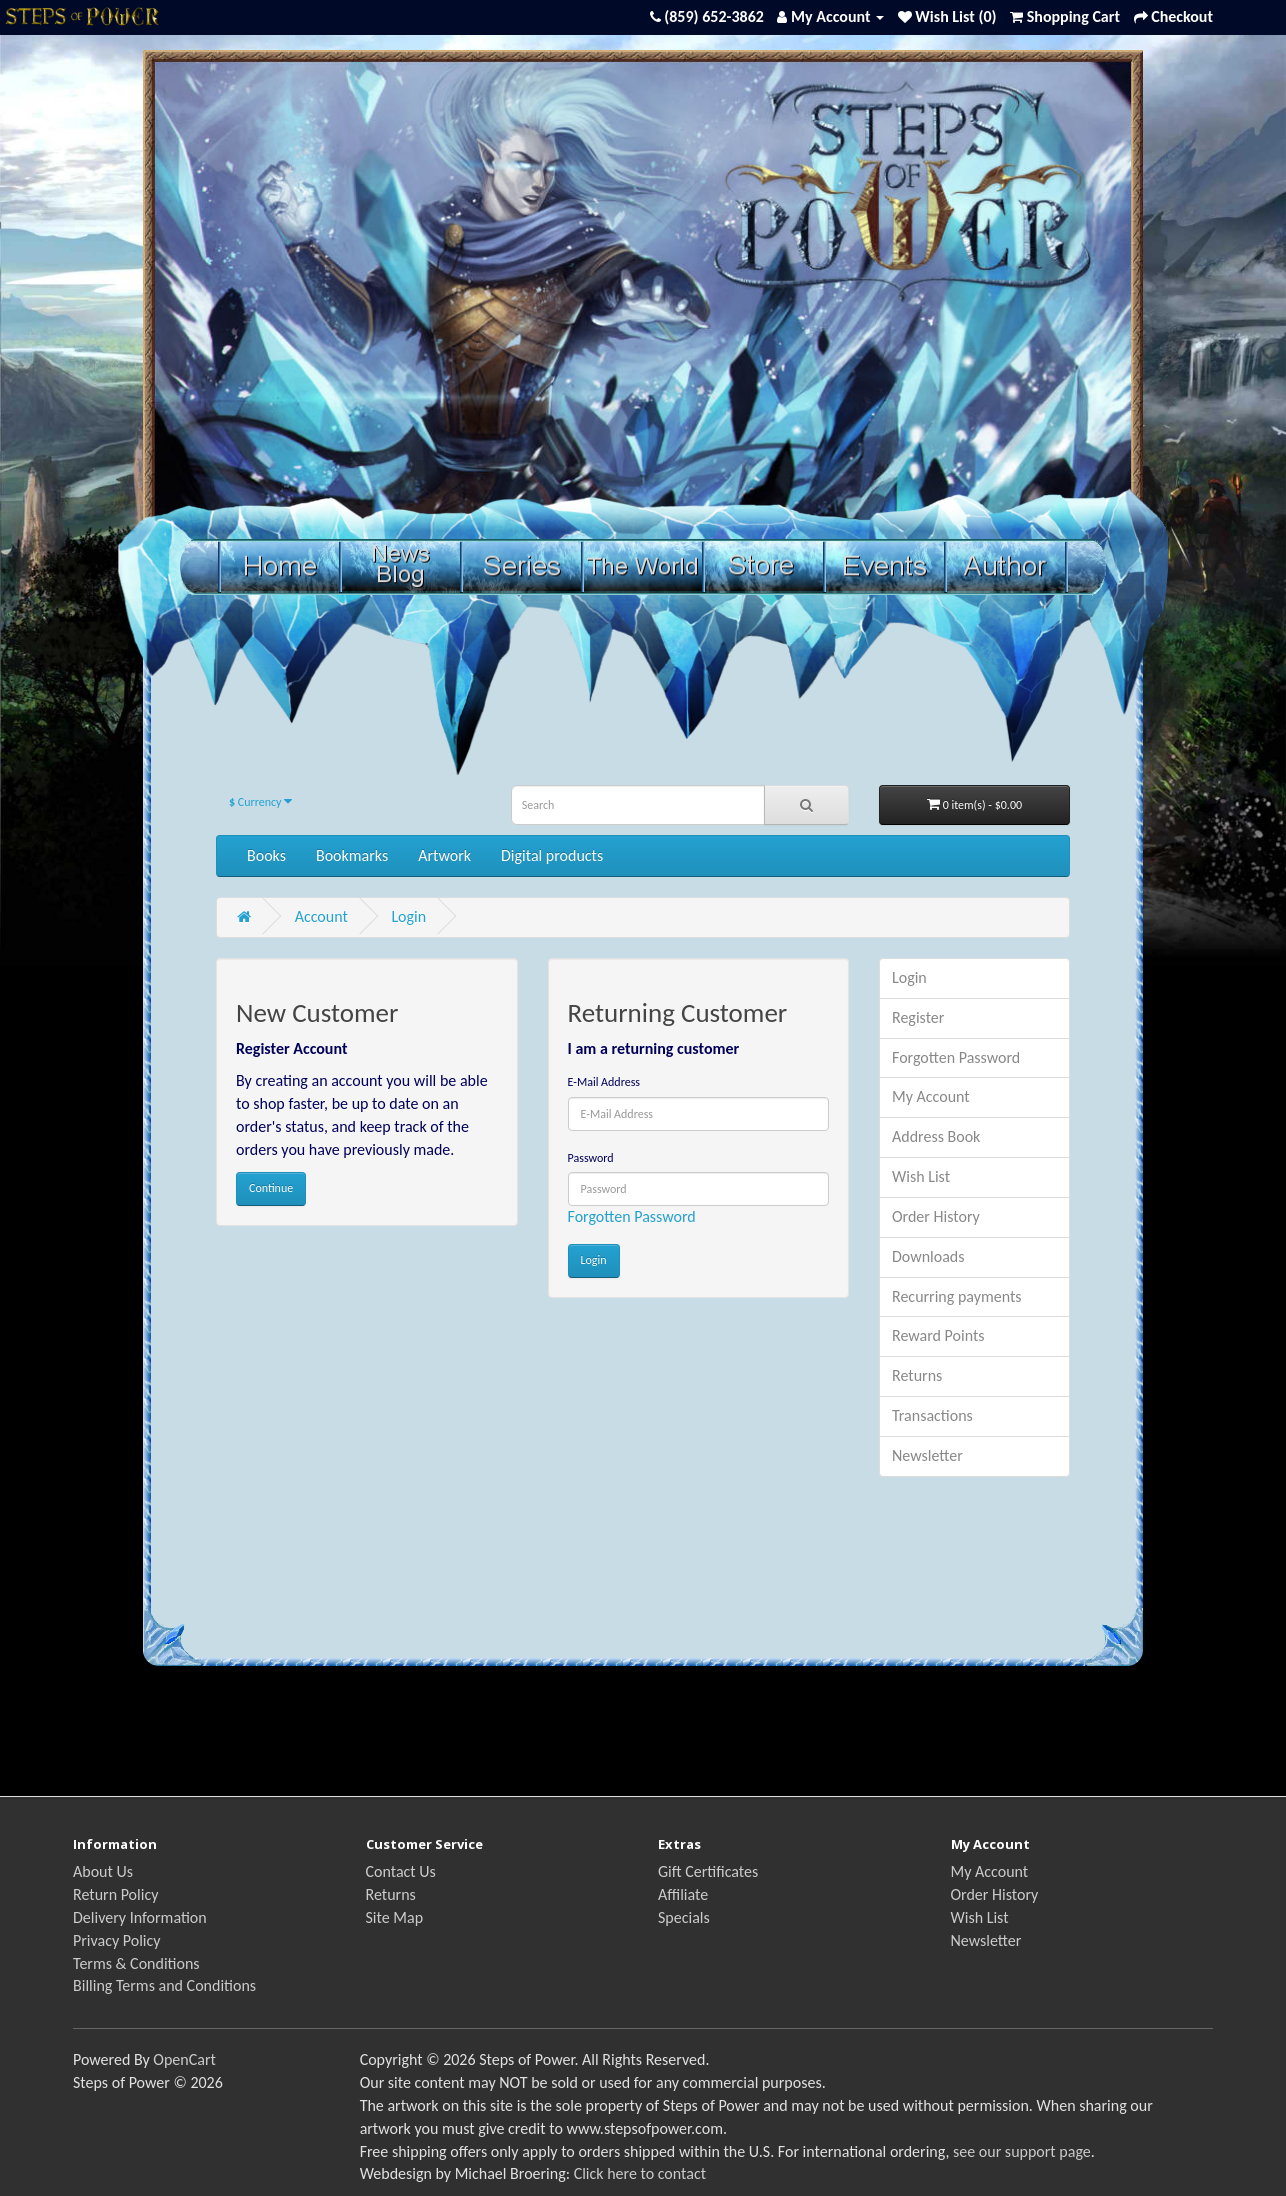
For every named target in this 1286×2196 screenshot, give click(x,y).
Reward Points (938, 1335)
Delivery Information (140, 1917)
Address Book (936, 1136)
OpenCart (184, 2059)
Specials (684, 1917)
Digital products (552, 855)
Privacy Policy (117, 1940)
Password (591, 1158)
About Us (103, 1871)
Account (321, 916)
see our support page (1022, 2151)
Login (408, 916)
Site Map (395, 1917)
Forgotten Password (632, 1216)
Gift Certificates (708, 1871)
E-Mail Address (604, 1082)
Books (266, 855)
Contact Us (401, 1871)
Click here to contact (640, 2173)
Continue (271, 1188)
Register (918, 1017)
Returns (917, 1375)
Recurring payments (957, 1296)
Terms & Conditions (136, 1963)
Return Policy (115, 1894)
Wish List (921, 1176)
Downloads (928, 1256)
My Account (931, 1096)
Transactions (932, 1415)
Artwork (444, 855)
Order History (936, 1216)
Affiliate (683, 1894)
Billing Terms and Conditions (164, 1985)
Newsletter (927, 1455)
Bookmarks (352, 855)
